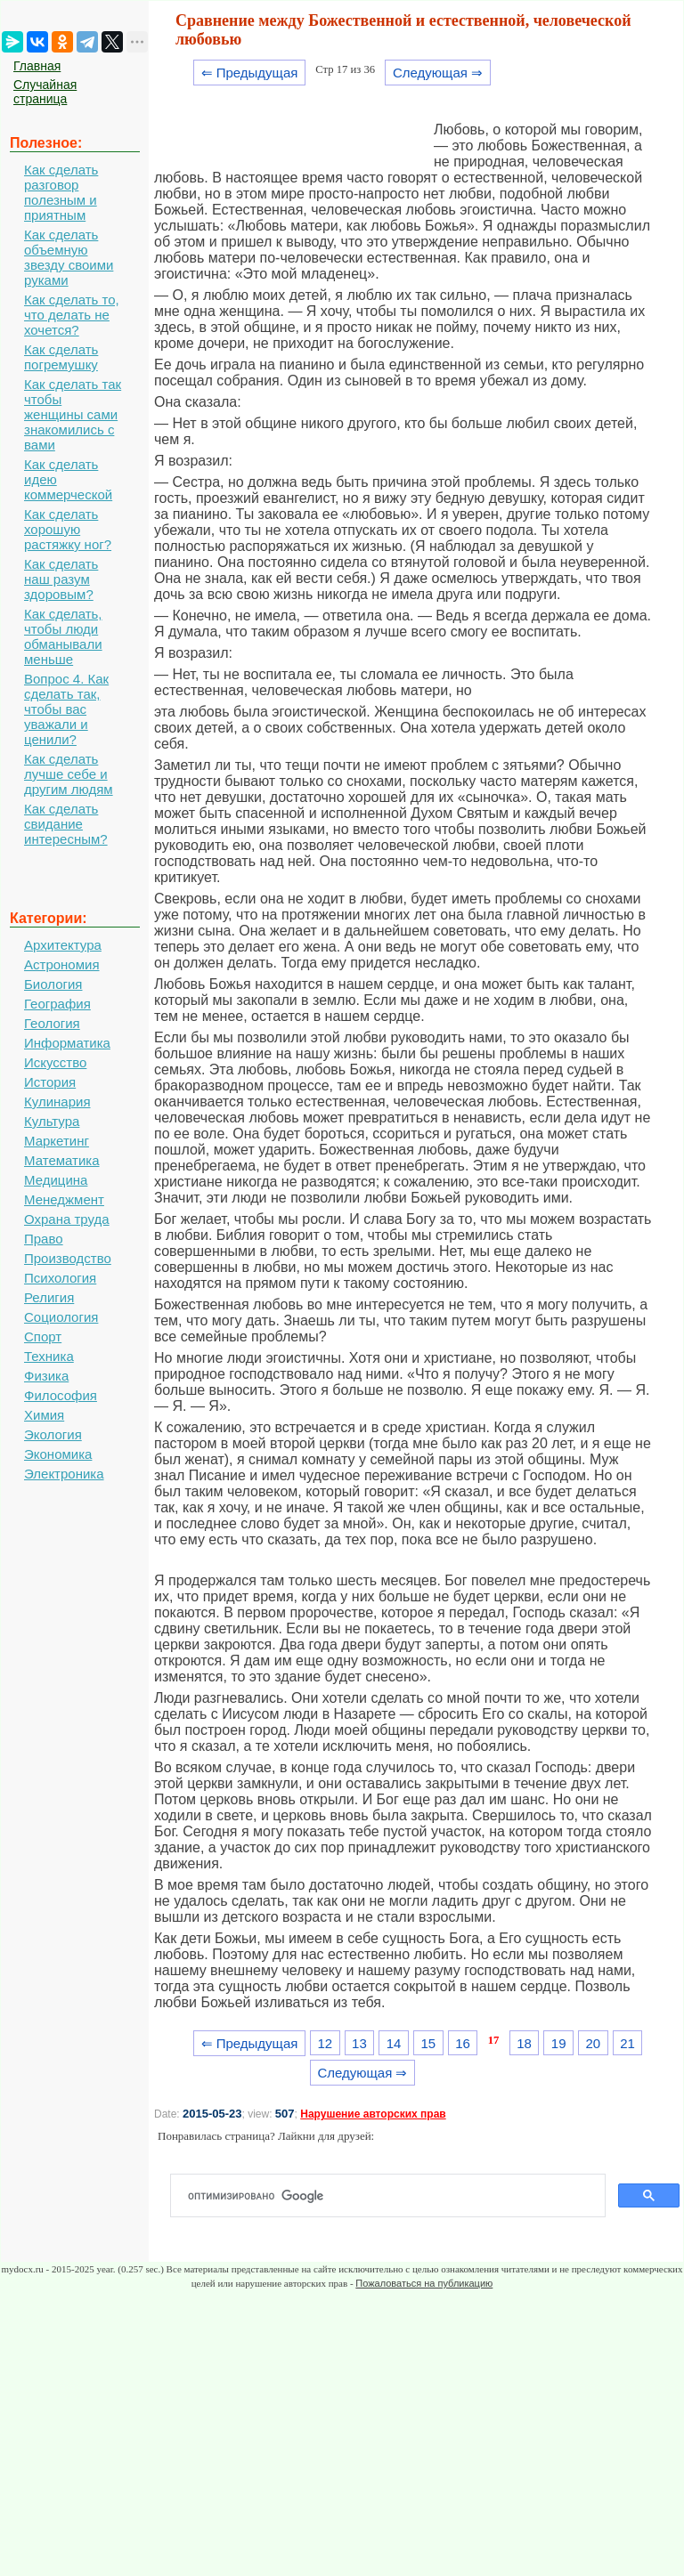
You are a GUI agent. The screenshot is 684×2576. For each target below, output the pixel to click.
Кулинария (57, 1101)
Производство (67, 1258)
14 (394, 2043)
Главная (37, 66)
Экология (53, 1434)
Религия (49, 1297)
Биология (53, 984)
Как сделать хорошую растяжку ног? (67, 529)
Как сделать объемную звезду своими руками (68, 257)
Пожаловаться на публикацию (424, 2283)
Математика (62, 1160)
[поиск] (395, 2196)
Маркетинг (56, 1140)
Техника (49, 1356)
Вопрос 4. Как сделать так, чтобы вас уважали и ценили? (66, 709)
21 (627, 2043)
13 (359, 2043)
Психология (60, 1277)
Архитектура (63, 944)
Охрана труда (67, 1219)
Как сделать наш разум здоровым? (61, 579)
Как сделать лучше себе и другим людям (68, 774)
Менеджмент (64, 1199)
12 (324, 2043)
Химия (44, 1414)
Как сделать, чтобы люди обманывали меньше (63, 636)
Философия (60, 1395)
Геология (52, 1023)
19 (558, 2043)
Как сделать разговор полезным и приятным (61, 192)
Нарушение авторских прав (372, 2114)
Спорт (42, 1336)
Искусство (55, 1062)
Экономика (58, 1454)
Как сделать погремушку (61, 357)
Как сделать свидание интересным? (66, 824)
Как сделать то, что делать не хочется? (71, 314)
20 (593, 2043)
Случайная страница (45, 91)
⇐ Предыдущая (249, 72)
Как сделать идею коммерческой (68, 479)
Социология (61, 1316)
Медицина (55, 1179)
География (57, 1003)
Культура (51, 1121)
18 (524, 2043)
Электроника (64, 1473)
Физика (46, 1375)
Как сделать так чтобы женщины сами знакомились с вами (72, 414)
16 (462, 2043)
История (50, 1082)
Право (43, 1238)
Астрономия (62, 964)
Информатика (67, 1042)
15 (428, 2043)
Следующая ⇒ (438, 72)
